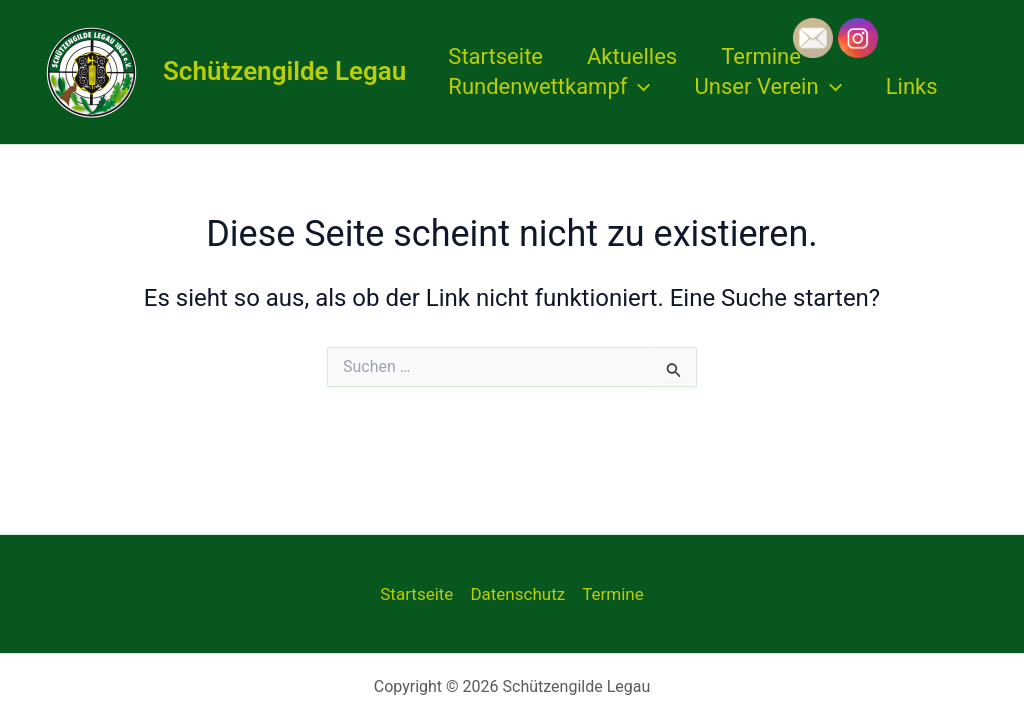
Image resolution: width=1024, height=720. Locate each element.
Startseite (495, 56)
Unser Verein (768, 87)
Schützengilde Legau (284, 71)
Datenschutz (517, 594)
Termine (761, 56)
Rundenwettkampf (549, 87)
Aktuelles (632, 56)
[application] (638, 87)
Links (912, 86)
